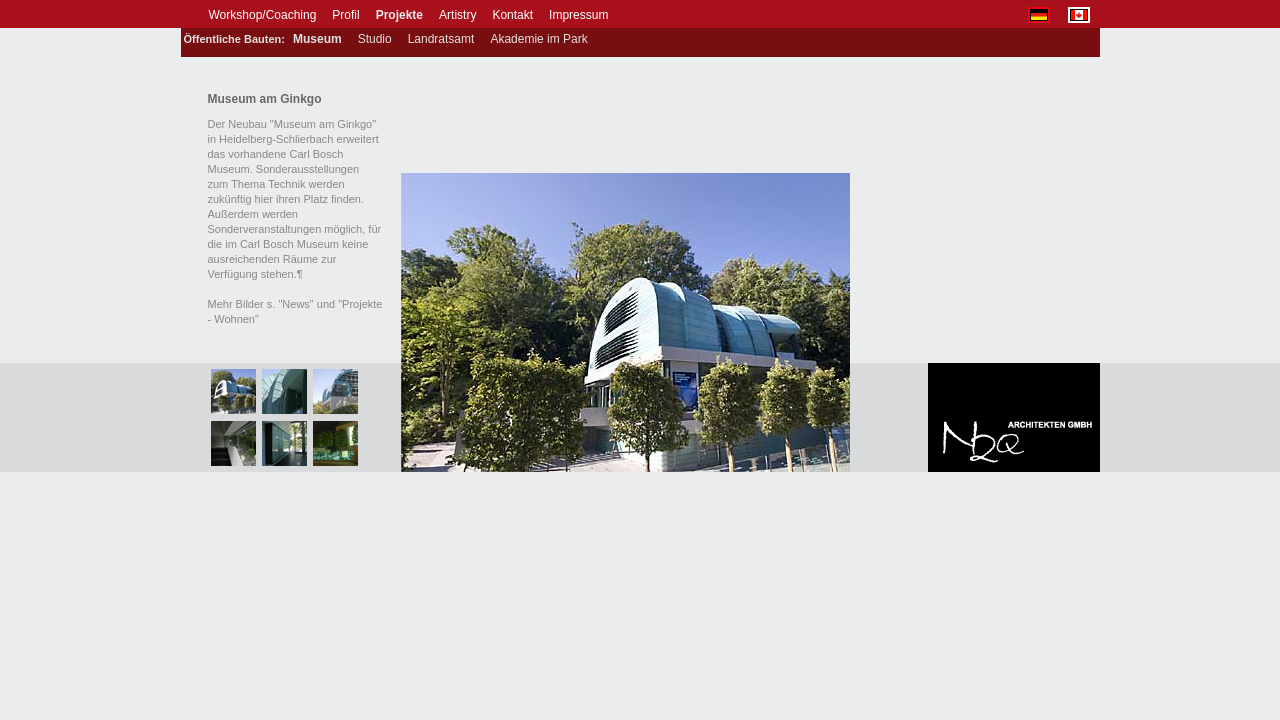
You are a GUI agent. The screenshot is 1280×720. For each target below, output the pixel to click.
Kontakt (512, 15)
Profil (345, 15)
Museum (317, 39)
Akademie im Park (538, 39)
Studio (375, 39)
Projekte (399, 15)
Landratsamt (441, 39)
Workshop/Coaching (263, 15)
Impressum (578, 15)
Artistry (457, 15)
